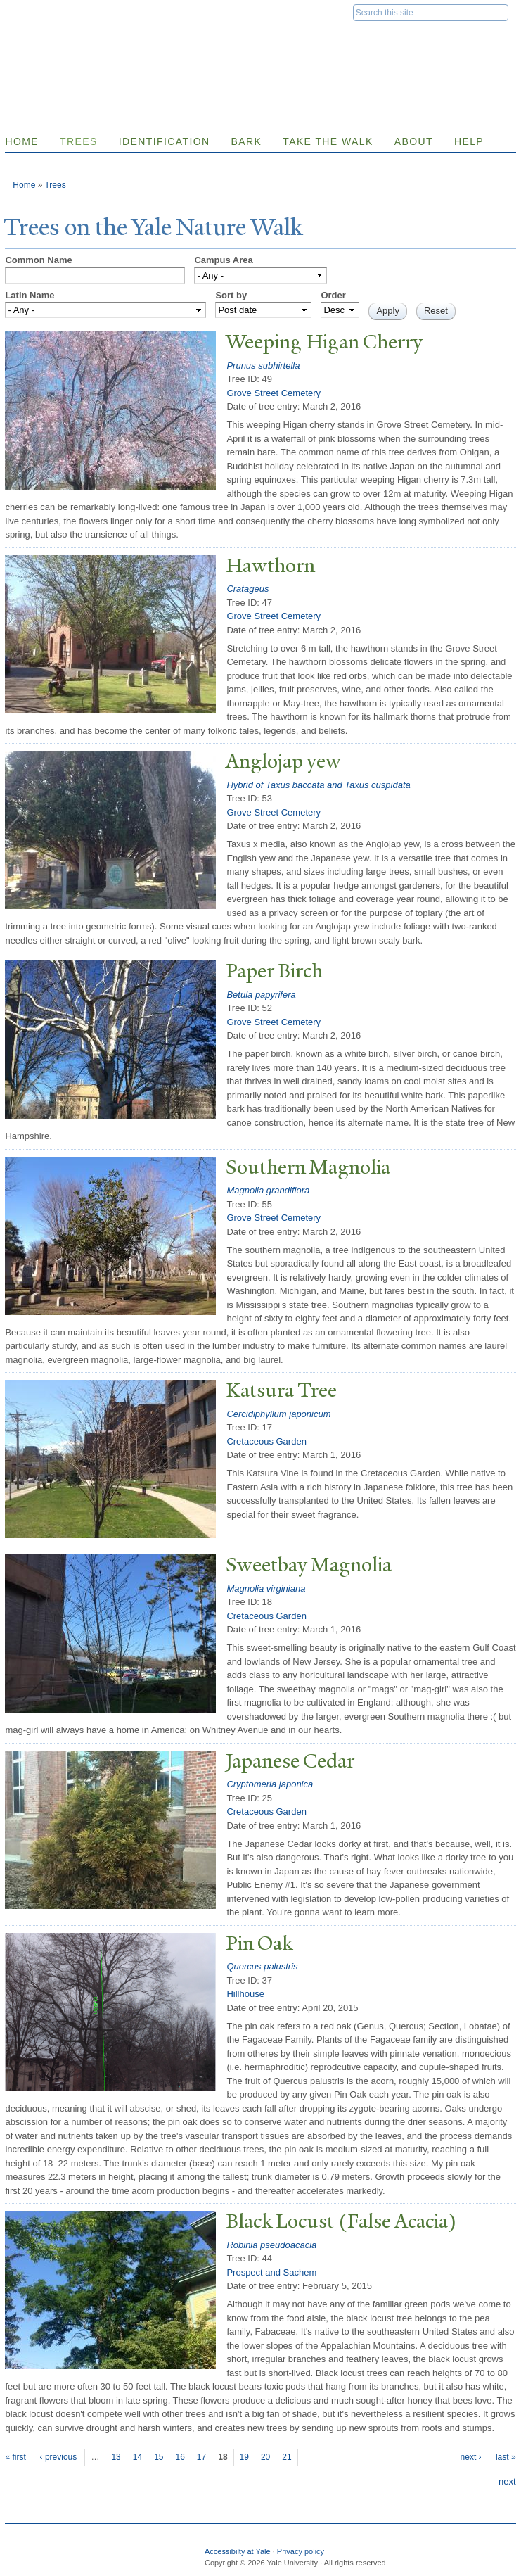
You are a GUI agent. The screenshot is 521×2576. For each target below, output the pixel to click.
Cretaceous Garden (266, 1441)
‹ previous (58, 2457)
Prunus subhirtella (263, 365)
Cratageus (247, 588)
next (507, 2481)
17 (201, 2457)
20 (265, 2457)
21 (286, 2457)
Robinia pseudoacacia (271, 2245)
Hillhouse (245, 1993)
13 (115, 2457)
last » (506, 2457)
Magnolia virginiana (265, 1588)
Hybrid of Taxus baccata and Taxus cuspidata (318, 785)
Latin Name (29, 295)
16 (179, 2457)
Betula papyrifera (260, 994)
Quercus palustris (261, 1966)
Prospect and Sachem (271, 2272)
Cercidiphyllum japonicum (278, 1414)
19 (244, 2457)
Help (469, 141)
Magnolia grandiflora (267, 1190)
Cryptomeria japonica (269, 1784)
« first (15, 2457)
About (413, 141)
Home (24, 185)
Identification (164, 141)
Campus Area (223, 260)
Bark (246, 141)
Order (333, 295)
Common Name (38, 260)
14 (137, 2457)
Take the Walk (328, 141)
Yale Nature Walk (164, 41)
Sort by (231, 295)
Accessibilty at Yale (238, 2551)
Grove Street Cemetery (273, 393)
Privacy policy (300, 2551)
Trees (79, 141)
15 (158, 2457)
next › (471, 2457)
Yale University (52, 12)
